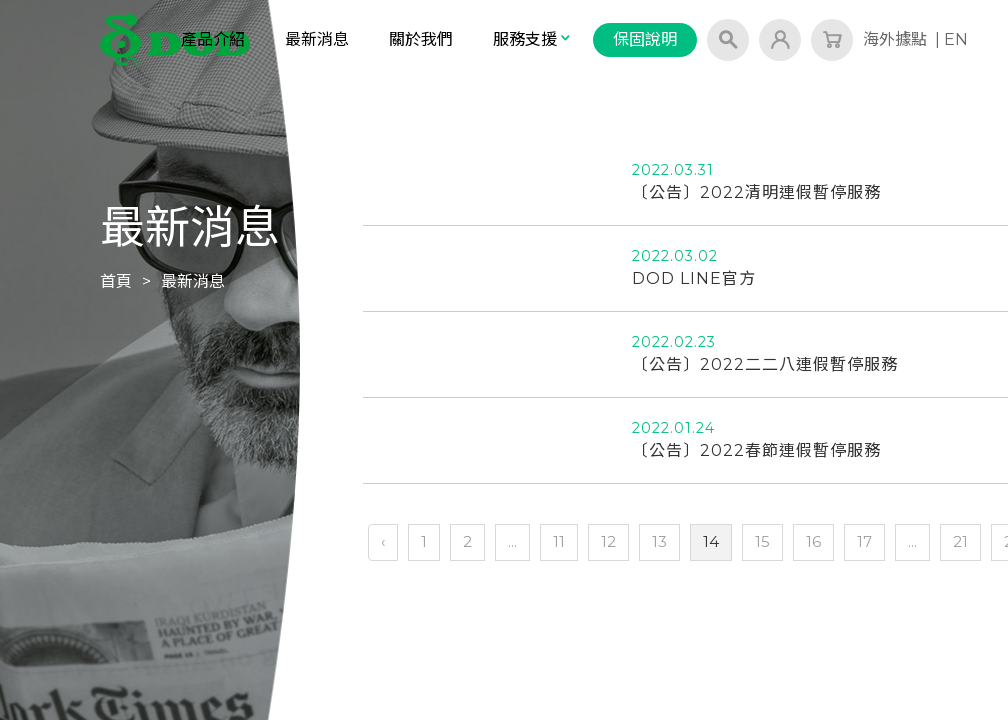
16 (813, 541)
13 (659, 541)
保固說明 (645, 39)
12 (608, 541)
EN (956, 39)
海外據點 (895, 39)
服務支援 (533, 39)
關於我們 (421, 39)
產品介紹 (213, 39)
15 (762, 541)
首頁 (116, 281)
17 (864, 541)
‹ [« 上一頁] (383, 541)
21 (960, 541)
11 (559, 541)
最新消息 (317, 39)
